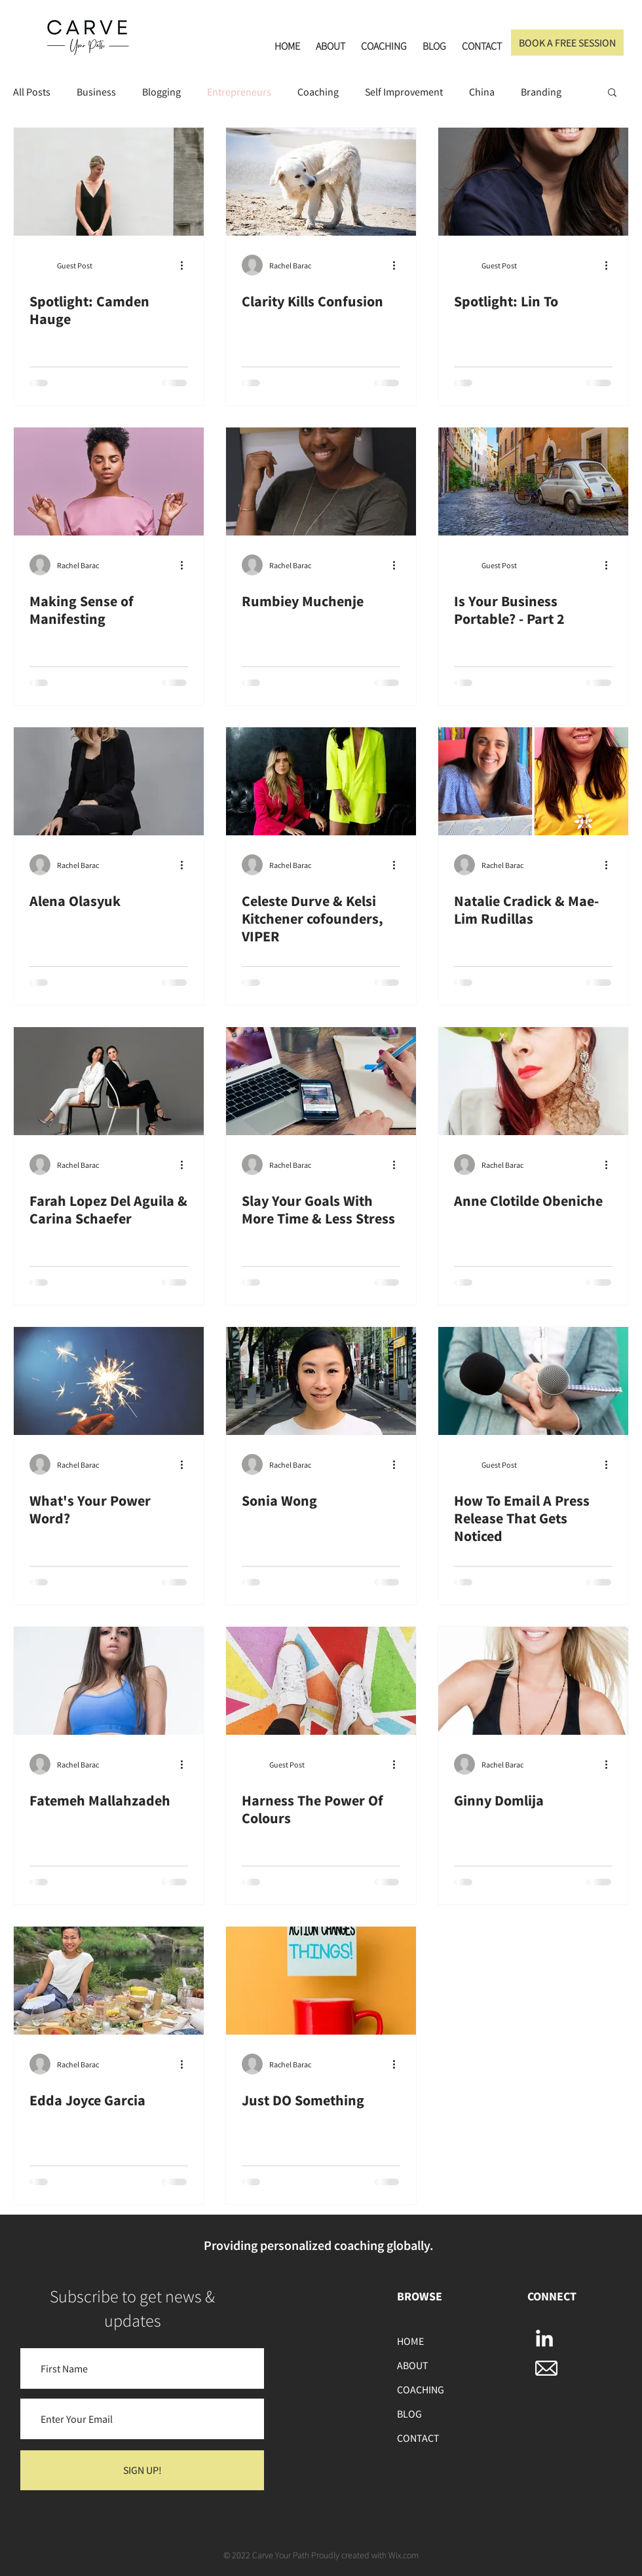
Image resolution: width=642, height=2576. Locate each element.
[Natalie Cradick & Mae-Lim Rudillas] (533, 781)
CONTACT (418, 2437)
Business (96, 91)
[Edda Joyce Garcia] (109, 1981)
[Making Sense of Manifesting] (109, 481)
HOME (410, 2341)
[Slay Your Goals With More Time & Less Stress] (321, 1081)
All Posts (31, 91)
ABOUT (412, 2365)
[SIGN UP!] (142, 2470)
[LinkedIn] (544, 2339)
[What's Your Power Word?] (109, 1381)
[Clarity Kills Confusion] (321, 182)
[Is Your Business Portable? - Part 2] (533, 481)
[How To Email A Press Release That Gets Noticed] (533, 1381)
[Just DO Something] (321, 1981)
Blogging (161, 91)
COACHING (420, 2389)
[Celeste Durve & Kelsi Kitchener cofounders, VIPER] (321, 781)
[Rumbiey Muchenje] (321, 481)
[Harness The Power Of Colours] (321, 1681)
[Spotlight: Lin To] (533, 182)
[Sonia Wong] (321, 1381)
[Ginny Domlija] (533, 1681)
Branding (541, 91)
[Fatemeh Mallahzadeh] (109, 1681)
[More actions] (186, 265)
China (482, 91)
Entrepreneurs (239, 91)
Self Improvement (404, 91)
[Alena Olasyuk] (109, 781)
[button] (612, 93)
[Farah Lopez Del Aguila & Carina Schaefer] (109, 1081)
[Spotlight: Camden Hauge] (109, 182)
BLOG (409, 2413)
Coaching (318, 91)
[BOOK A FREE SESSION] (567, 42)
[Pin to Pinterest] (36, 147)
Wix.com (403, 2555)
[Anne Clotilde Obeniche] (533, 1081)
